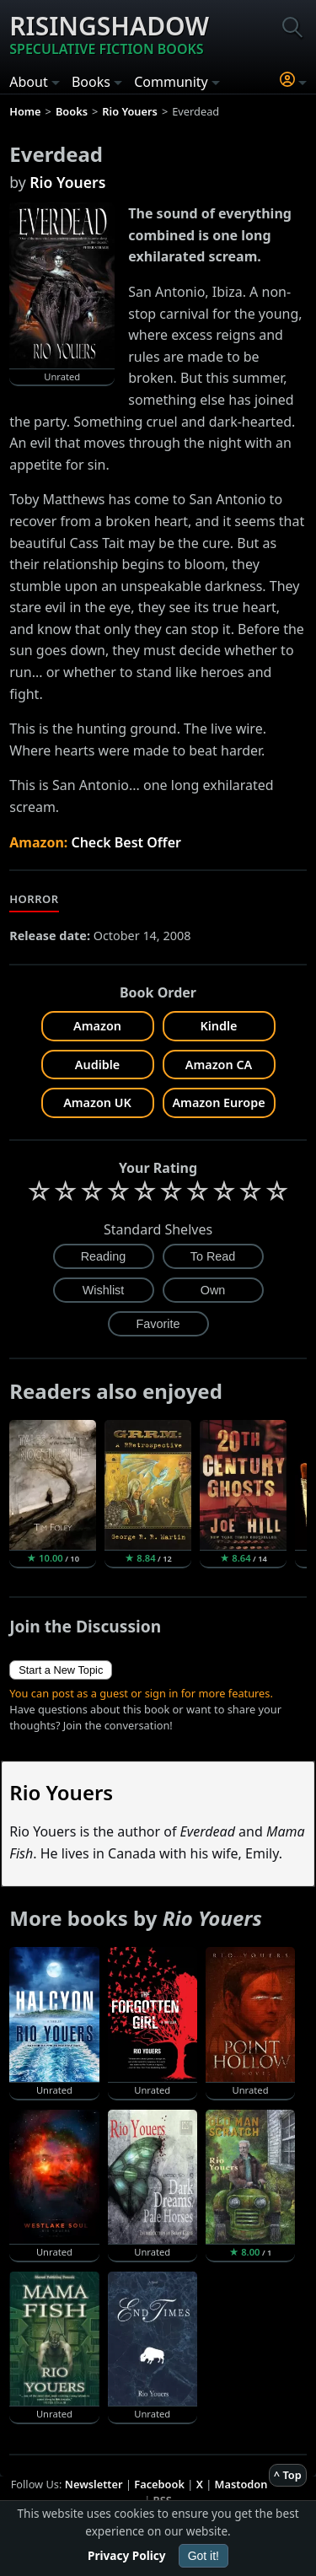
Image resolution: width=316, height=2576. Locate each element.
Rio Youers (67, 182)
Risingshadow (109, 33)
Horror (33, 898)
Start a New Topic (61, 1670)
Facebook (159, 2484)
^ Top (288, 2474)
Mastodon (241, 2484)
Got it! (203, 2556)
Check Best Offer (126, 842)
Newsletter (94, 2484)
